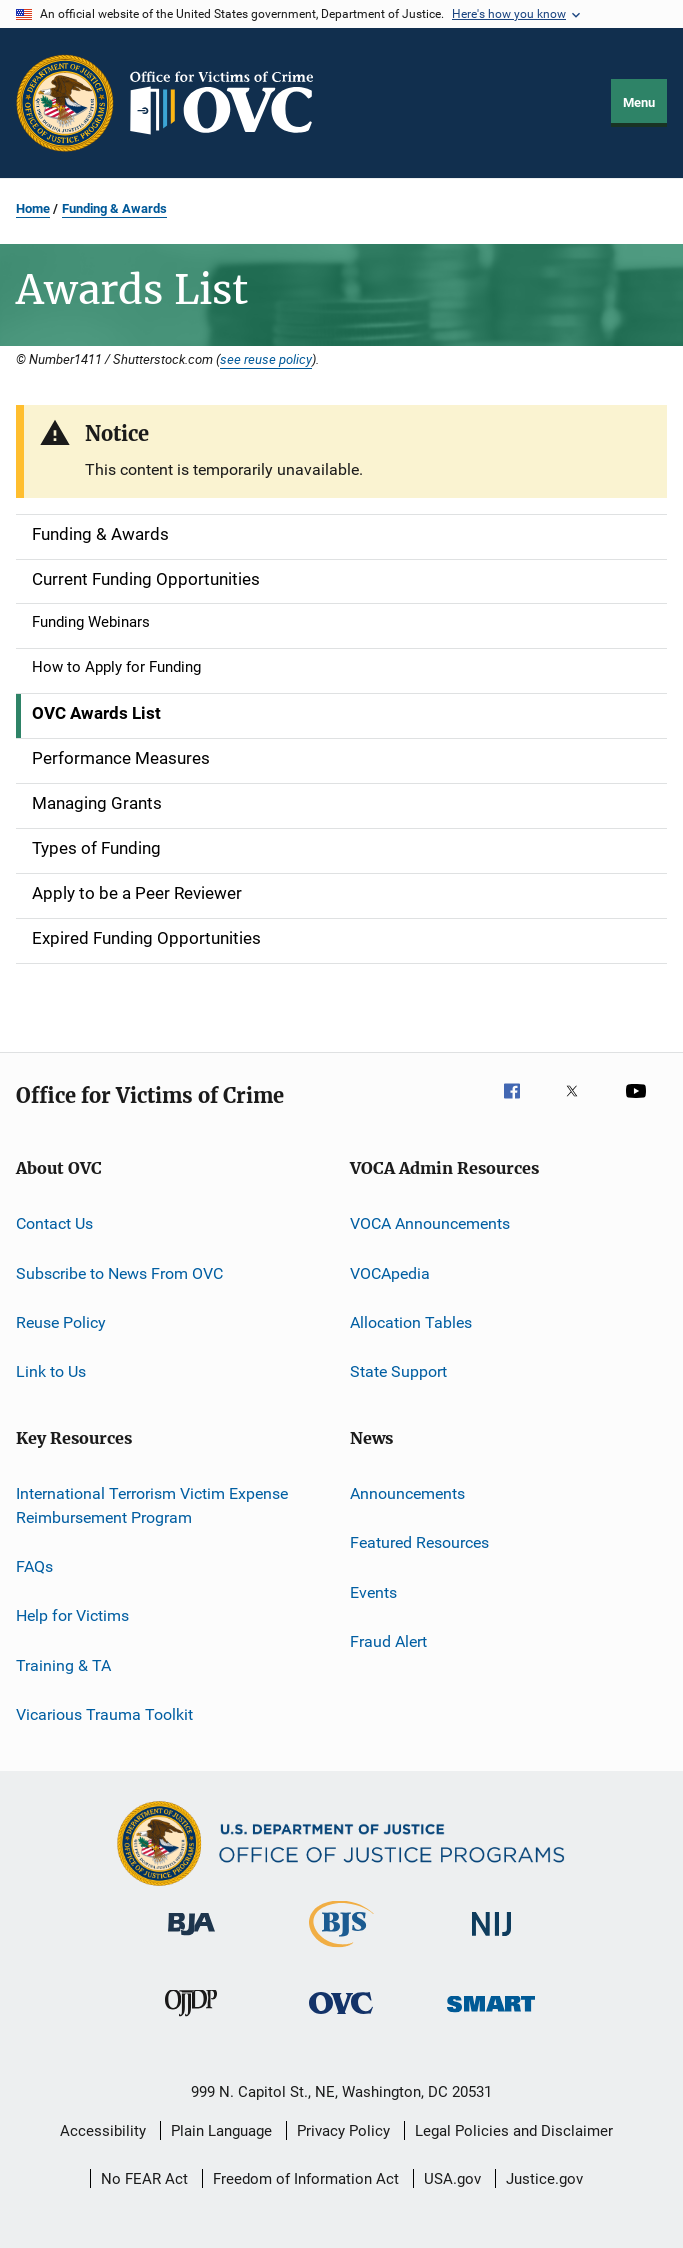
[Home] (230, 103)
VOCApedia (390, 1273)
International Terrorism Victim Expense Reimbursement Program (152, 1505)
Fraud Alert (388, 1641)
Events (373, 1591)
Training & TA (63, 1664)
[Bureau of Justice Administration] (191, 1939)
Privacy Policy (343, 2131)
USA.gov (452, 2179)
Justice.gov (544, 2179)
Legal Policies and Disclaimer (514, 2131)
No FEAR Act (144, 2179)
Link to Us (51, 1371)
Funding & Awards (114, 208)
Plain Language (221, 2131)
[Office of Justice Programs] (65, 103)
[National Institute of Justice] (492, 1939)
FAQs (34, 1566)
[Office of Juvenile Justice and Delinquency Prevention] (191, 2020)
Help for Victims (72, 1615)
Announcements (407, 1493)
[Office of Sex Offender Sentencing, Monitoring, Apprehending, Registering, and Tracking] (491, 2015)
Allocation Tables (411, 1322)
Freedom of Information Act (306, 2179)
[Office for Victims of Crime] (341, 2017)
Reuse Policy (61, 1322)
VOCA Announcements (430, 1223)
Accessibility (103, 2131)
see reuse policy (266, 359)
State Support (398, 1371)
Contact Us (54, 1223)
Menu (639, 102)
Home (33, 208)
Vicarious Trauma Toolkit (104, 1714)
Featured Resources (419, 1542)
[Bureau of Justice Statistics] (341, 1951)
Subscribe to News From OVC (119, 1273)
